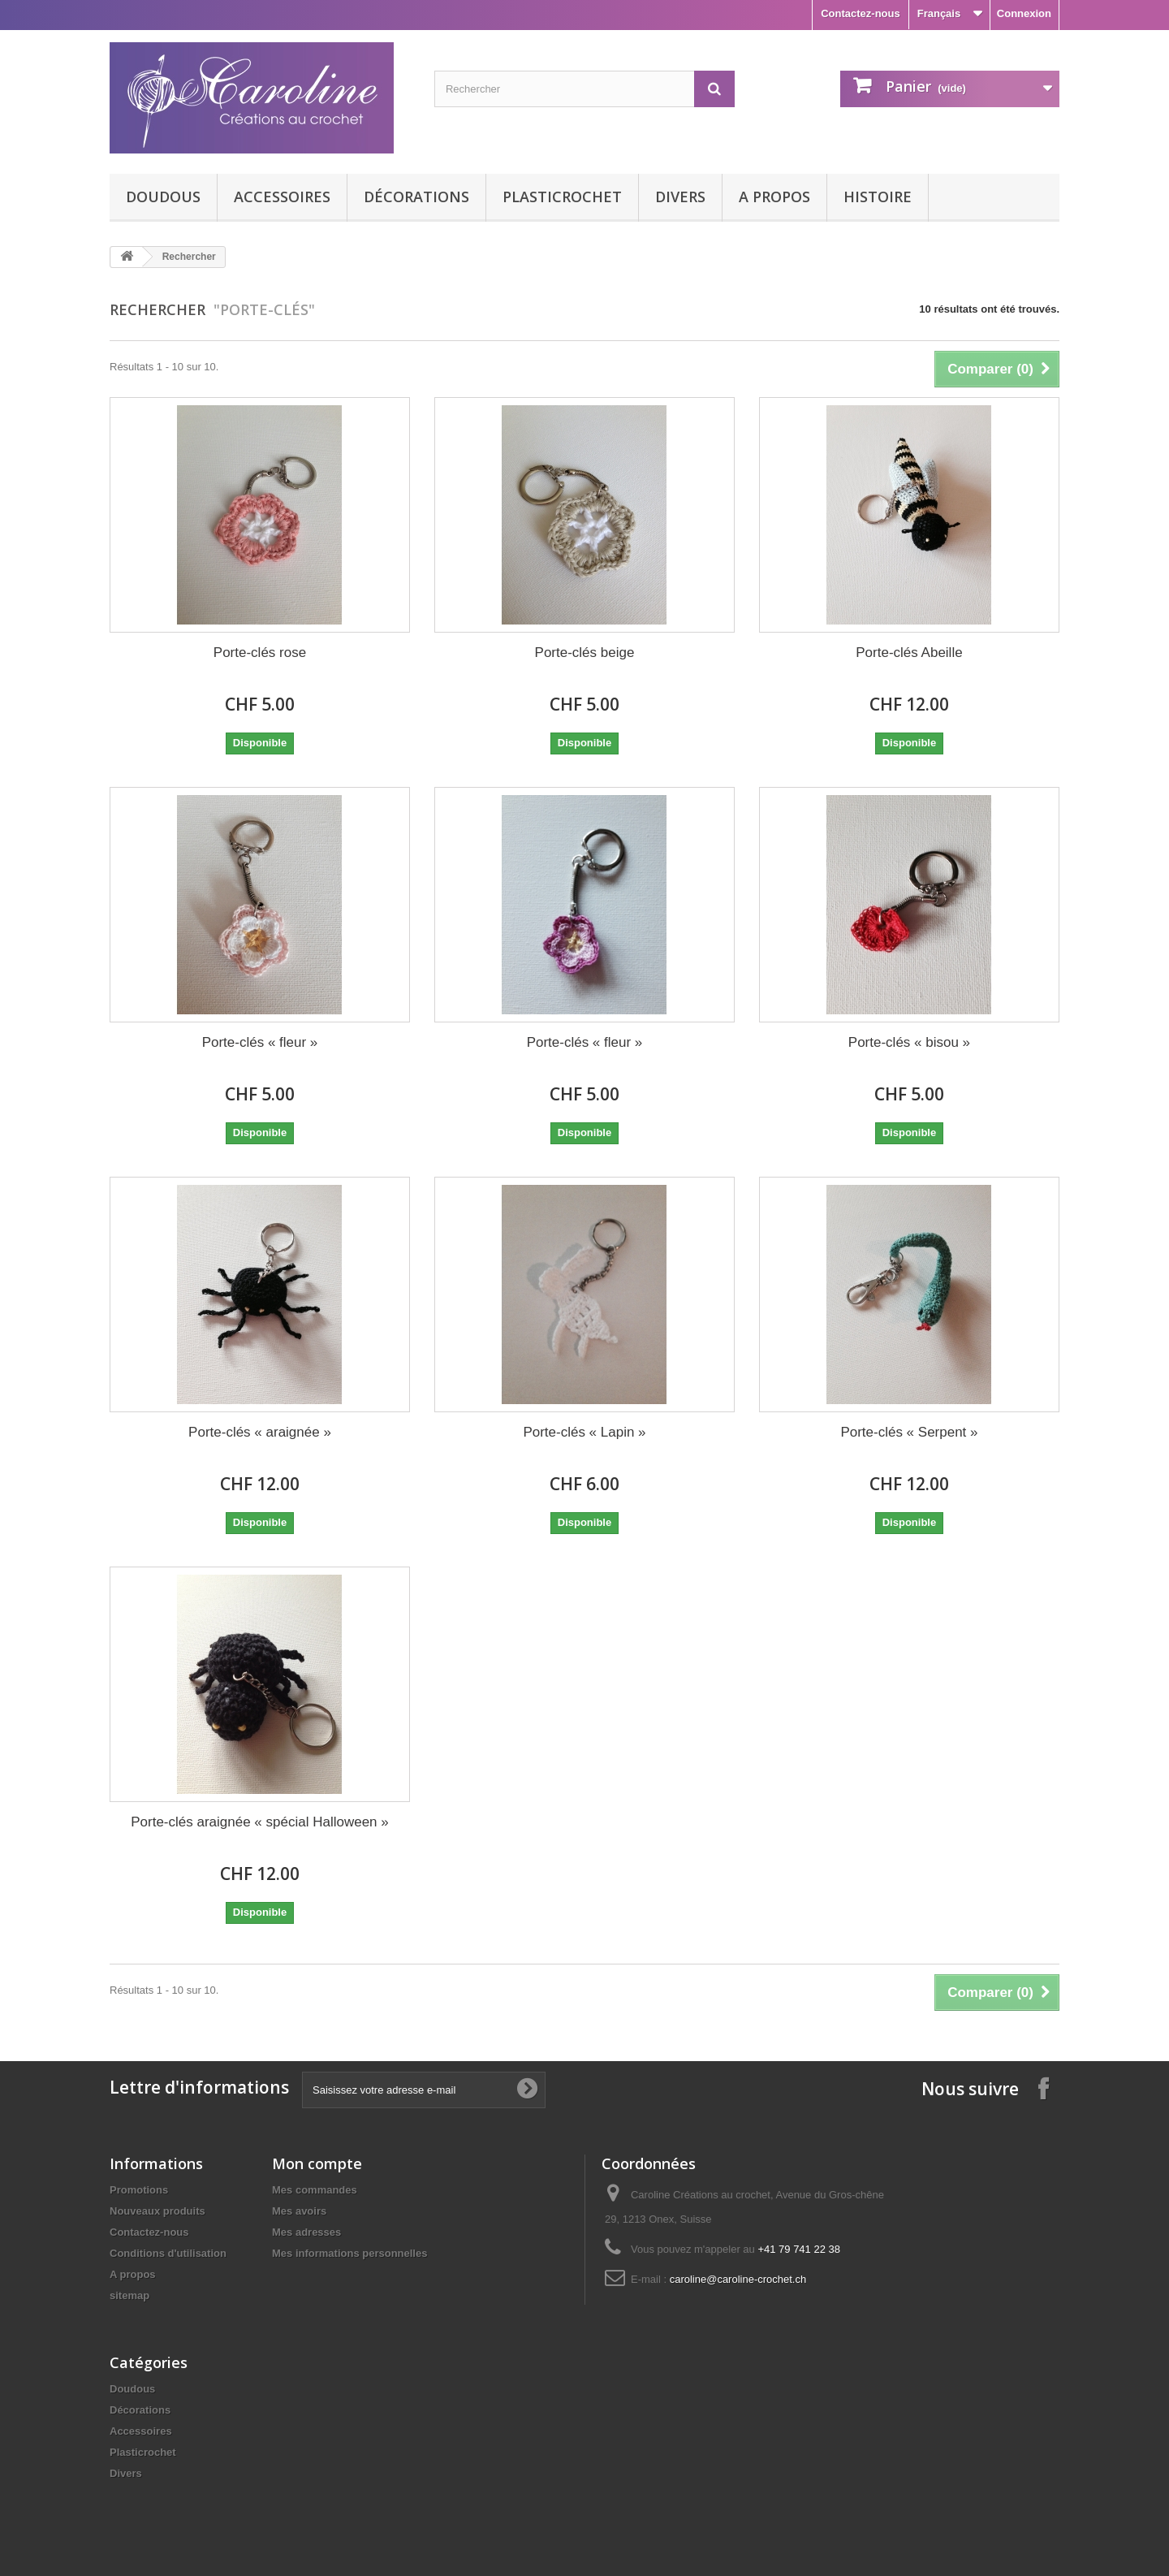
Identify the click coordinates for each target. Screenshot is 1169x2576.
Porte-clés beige (585, 652)
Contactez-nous (860, 13)
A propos (774, 196)
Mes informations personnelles (349, 2253)
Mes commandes (314, 2190)
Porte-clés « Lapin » (584, 1432)
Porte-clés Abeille (909, 652)
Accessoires (282, 196)
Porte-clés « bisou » (909, 1042)
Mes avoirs (299, 2211)
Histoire (877, 196)
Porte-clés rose (260, 652)
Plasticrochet (562, 196)
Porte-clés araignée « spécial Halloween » (260, 1822)
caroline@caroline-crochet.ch (738, 2279)
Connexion (1024, 13)
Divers (680, 196)
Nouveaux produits (157, 2211)
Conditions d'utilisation (168, 2253)
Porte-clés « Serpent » (908, 1432)
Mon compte (317, 2163)
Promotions (139, 2190)
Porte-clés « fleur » (260, 1042)
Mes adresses (306, 2232)
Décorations (416, 196)
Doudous (163, 196)
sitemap (129, 2295)
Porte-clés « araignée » (259, 1432)
